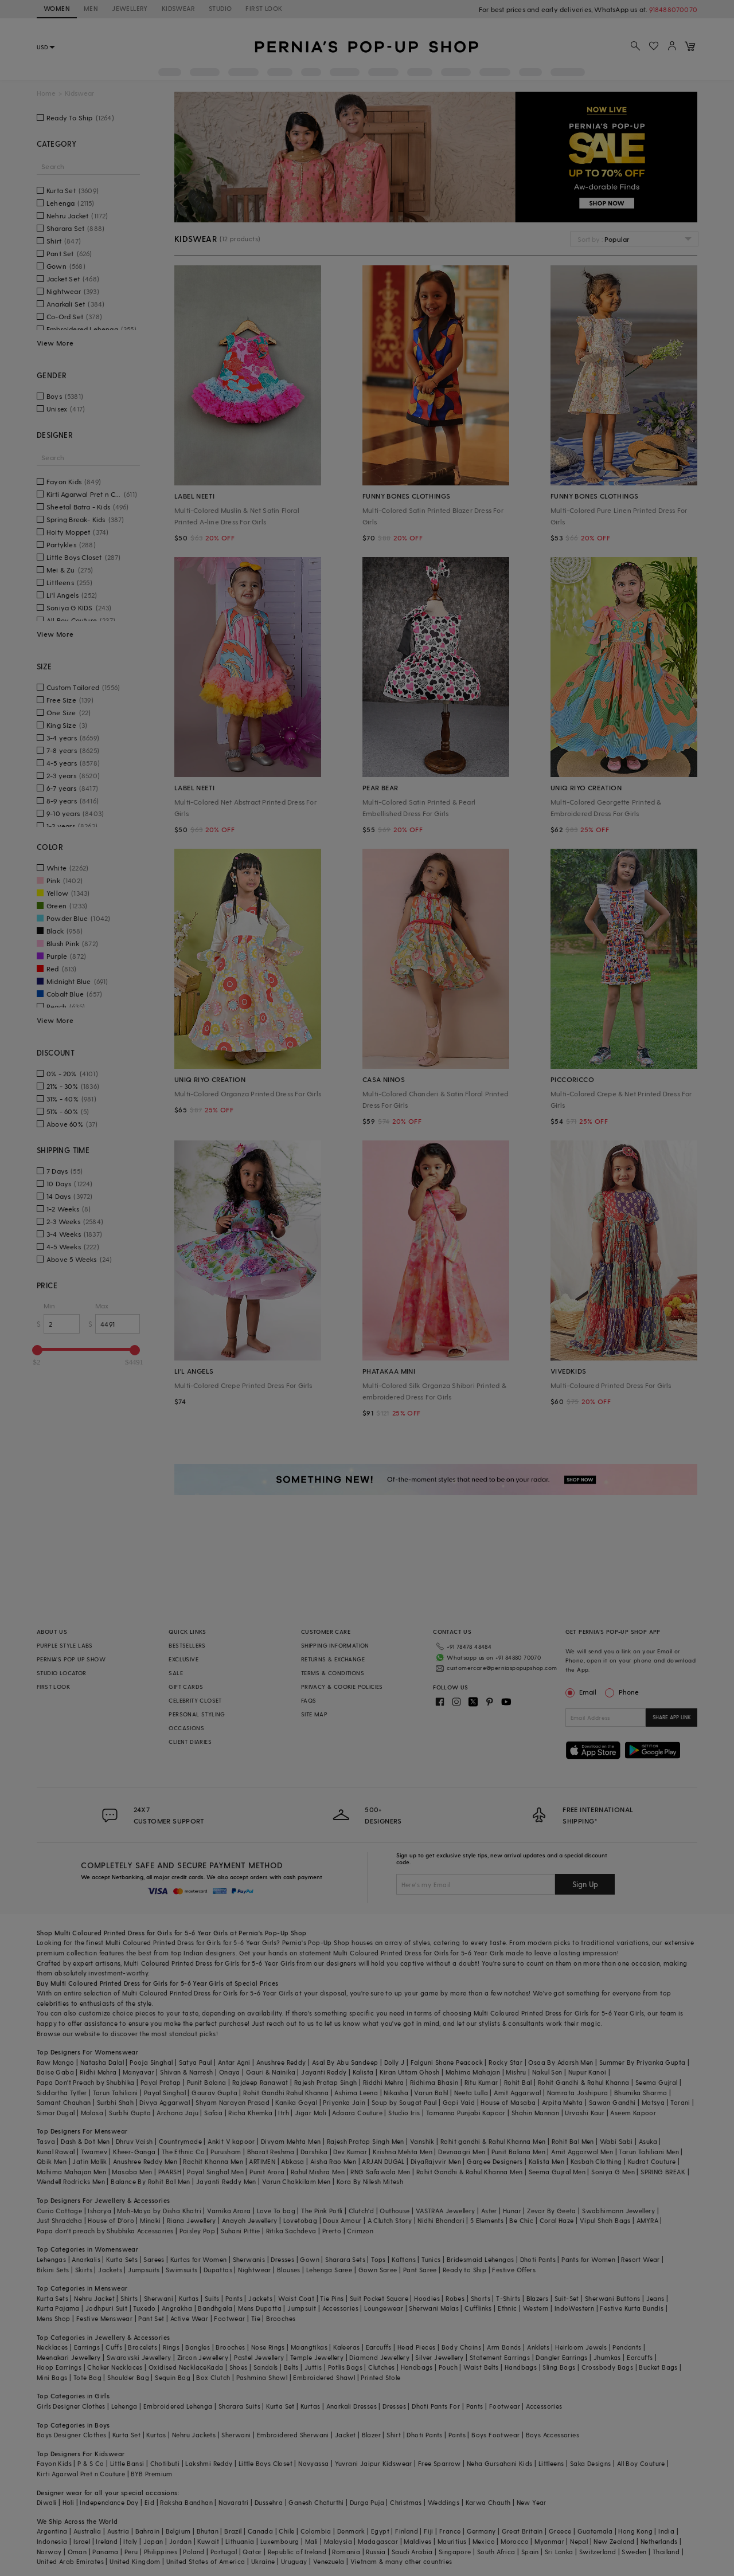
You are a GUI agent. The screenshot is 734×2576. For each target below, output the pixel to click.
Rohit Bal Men (573, 2141)
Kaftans (404, 2259)
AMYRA (647, 2220)
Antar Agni (234, 2062)
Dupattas (218, 2269)
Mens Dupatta (260, 2308)
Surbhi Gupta (130, 2112)
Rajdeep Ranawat (260, 2082)
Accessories (340, 2308)
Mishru (516, 2072)
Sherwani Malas (434, 2308)
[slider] (37, 1350)
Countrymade (180, 2141)
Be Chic (521, 2220)
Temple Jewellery (316, 2357)
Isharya (99, 2210)
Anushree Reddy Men (145, 2161)
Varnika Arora (229, 2210)
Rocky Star (505, 2062)
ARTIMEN (262, 2161)
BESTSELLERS (187, 1645)
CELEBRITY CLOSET (195, 1700)
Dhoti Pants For (436, 2406)
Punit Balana (207, 2082)
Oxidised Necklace (178, 2367)
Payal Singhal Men (215, 2171)
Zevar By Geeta (551, 2210)
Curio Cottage (59, 2210)
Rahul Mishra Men (318, 2171)
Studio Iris (404, 2112)
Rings (171, 2347)
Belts (291, 2367)
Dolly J (394, 2062)
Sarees (153, 2259)
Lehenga (124, 2406)
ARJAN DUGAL (383, 2161)
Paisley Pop (197, 2230)
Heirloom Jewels (581, 2347)
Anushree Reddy (281, 2062)
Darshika (313, 2151)
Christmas (406, 2502)
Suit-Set (567, 2298)
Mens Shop (54, 2318)
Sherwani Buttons (612, 2298)
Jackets (110, 2269)
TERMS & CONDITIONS (332, 1672)
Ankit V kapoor (231, 2141)
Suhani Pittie (240, 2230)
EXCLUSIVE (183, 1659)
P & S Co (90, 2463)
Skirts (83, 2269)
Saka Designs (590, 2463)
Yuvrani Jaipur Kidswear (373, 2463)
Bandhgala (215, 2308)
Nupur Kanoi (587, 2072)
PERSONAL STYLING (197, 1714)
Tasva (46, 2141)
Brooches (280, 2318)
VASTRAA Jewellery (445, 2210)
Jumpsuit (301, 2308)
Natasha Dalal (102, 2062)
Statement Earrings (500, 2357)
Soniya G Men (613, 2171)
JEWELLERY (130, 8)
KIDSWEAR (178, 8)
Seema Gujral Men (557, 2171)
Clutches (381, 2367)
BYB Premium (151, 2473)
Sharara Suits (239, 2406)
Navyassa (313, 2463)
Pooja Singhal (151, 2062)
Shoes (238, 2367)
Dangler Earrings (561, 2357)
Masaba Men (132, 2171)
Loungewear (383, 2308)
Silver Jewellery (439, 2357)
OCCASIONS (186, 1727)
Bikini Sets (53, 2269)
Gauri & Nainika (270, 2072)
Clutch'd (361, 2210)
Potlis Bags (345, 2367)
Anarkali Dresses (351, 2406)
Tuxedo (144, 2308)
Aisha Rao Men (333, 2161)
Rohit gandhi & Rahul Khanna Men (492, 2141)
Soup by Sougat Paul (404, 2102)
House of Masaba (508, 2102)
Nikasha (396, 2092)
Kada (215, 2367)
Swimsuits (182, 2269)
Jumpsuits (144, 2269)
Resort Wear (640, 2259)
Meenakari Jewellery (69, 2357)
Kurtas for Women (198, 2259)
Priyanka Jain (344, 2102)
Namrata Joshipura (577, 2092)
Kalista (363, 2072)
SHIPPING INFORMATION (335, 1645)
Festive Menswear (104, 2318)
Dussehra (269, 2502)
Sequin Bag (172, 2377)
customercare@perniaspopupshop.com (488, 1666)
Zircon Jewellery (202, 2357)
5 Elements (486, 2220)
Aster (489, 2210)
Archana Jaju (177, 2112)
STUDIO (220, 8)
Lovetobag (300, 2220)
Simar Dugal (56, 2112)
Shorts (480, 2298)
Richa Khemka (250, 2112)
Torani (680, 2102)
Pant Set (151, 2318)
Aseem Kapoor (633, 2112)
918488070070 (673, 9)
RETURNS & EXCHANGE (333, 1659)
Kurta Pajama (58, 2308)
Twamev (94, 2151)
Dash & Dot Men (85, 2141)
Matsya (653, 2102)
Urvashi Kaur (584, 2112)
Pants (234, 2298)
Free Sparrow (439, 2463)
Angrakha (177, 2308)
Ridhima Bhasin (434, 2082)
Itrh (283, 2112)
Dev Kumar (350, 2151)
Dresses (282, 2259)
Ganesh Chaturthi (315, 2502)
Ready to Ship (464, 2269)
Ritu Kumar (481, 2082)
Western (536, 2308)
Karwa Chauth (488, 2502)
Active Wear (189, 2318)
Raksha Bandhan (186, 2502)
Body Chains (461, 2347)
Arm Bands (504, 2347)
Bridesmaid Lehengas (480, 2259)
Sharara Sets (345, 2259)
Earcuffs (379, 2347)
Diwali (46, 2502)
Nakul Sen (547, 2072)
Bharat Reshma (271, 2151)
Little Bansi (127, 2463)
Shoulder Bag (128, 2377)
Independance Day (109, 2502)
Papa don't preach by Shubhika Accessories (105, 2230)
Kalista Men (546, 2161)
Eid (149, 2502)
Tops (378, 2259)
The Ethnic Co (183, 2151)
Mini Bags (52, 2377)
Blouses (288, 2269)
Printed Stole (380, 2377)
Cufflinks (478, 2308)
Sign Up (585, 1884)
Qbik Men (52, 2161)
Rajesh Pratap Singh (325, 2082)
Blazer (371, 2434)
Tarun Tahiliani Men (649, 2151)
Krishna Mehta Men (402, 2151)
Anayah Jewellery (249, 2220)
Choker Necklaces (114, 2367)
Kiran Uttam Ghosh (410, 2072)
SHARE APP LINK (672, 1717)
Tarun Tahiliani (115, 2092)
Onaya (229, 2072)
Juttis (313, 2367)
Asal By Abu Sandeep (345, 2062)
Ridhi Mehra (98, 2072)
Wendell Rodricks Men (71, 2181)
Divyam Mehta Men (291, 2141)
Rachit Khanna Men (213, 2161)
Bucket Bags (658, 2367)
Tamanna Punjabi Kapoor (466, 2112)
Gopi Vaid (459, 2102)
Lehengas (51, 2259)
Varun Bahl (431, 2092)
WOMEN (57, 8)
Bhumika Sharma (640, 2092)
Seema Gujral (656, 2082)
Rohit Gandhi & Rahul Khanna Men (469, 2171)
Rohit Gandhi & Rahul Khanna (584, 2082)
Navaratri (233, 2502)
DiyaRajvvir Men (436, 2161)
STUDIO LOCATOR (62, 1672)
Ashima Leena (356, 2092)
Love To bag (276, 2210)
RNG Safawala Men (380, 2171)
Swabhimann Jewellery (618, 2210)
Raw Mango (56, 2062)
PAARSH (169, 2171)
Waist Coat (296, 2298)
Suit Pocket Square (379, 2298)
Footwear (229, 2318)
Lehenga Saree (329, 2269)
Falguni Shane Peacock (447, 2062)
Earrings (87, 2347)
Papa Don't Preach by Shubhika (86, 2082)
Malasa (92, 2112)
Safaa (213, 2112)
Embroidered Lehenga (178, 2406)
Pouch (448, 2367)
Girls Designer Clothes (71, 2406)
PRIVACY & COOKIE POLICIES (342, 1686)
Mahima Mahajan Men (71, 2171)
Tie (255, 2318)
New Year (531, 2502)
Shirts (129, 2298)
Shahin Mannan (535, 2112)
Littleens (551, 2463)
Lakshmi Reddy (208, 2463)
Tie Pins (331, 2298)
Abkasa (292, 2161)
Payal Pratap (160, 2082)
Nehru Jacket (94, 2298)
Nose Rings (268, 2347)
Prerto (331, 2230)
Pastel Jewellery (259, 2357)
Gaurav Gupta (214, 2092)
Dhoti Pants (538, 2259)
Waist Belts (480, 2367)
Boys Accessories (552, 2434)
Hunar (512, 2210)
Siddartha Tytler (62, 2092)
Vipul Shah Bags (605, 2220)
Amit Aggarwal (517, 2092)
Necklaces (52, 2347)
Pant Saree (420, 2269)
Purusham (225, 2151)
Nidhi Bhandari (440, 2220)
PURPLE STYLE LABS (65, 1645)
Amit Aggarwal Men (582, 2151)
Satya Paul (195, 2062)
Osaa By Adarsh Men (560, 2062)
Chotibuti (165, 2463)
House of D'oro (111, 2220)
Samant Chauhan (64, 2102)
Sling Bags (558, 2367)
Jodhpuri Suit (106, 2308)
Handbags (417, 2367)
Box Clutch (213, 2377)
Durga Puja (367, 2502)
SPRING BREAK (663, 2171)
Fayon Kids (54, 2463)
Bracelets (142, 2347)
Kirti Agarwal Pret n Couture (81, 2473)
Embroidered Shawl (324, 2377)
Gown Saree (377, 2269)
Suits (212, 2298)
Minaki (150, 2220)
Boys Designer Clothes (71, 2434)
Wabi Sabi (616, 2141)
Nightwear (254, 2269)
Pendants (626, 2347)
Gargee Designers (494, 2161)
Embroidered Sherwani (293, 2434)
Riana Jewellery (191, 2220)
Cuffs (114, 2347)
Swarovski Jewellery (139, 2357)
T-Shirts (508, 2298)
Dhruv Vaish (134, 2141)
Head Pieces (416, 2347)
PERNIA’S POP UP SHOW (71, 1659)
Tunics (430, 2259)
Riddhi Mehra (383, 2082)
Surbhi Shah (115, 2102)
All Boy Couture (641, 2463)
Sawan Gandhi (612, 2102)
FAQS (309, 1700)
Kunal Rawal (56, 2151)
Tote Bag (87, 2377)
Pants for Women (588, 2259)
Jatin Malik (89, 2161)
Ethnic (507, 2308)
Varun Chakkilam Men (296, 2181)
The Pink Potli (322, 2210)
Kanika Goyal (296, 2102)
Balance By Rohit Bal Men (150, 2181)
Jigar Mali (310, 2112)
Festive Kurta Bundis (631, 2308)
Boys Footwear (495, 2434)
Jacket (345, 2434)
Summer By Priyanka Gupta (642, 2062)
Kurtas (188, 2298)
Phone (628, 1692)
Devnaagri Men (461, 2151)
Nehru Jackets (194, 2434)
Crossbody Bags (607, 2367)
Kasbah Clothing (596, 2161)
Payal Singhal (165, 2092)
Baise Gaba (55, 2072)
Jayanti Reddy (323, 2072)
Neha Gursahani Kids (500, 2463)
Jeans (655, 2298)
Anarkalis (86, 2259)
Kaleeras (346, 2347)
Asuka (648, 2141)
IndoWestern (574, 2308)
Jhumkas (607, 2357)
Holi (69, 2502)
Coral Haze (557, 2220)
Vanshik (422, 2141)
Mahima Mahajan (473, 2072)
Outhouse (394, 2210)
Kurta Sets (122, 2259)
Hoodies (427, 2298)
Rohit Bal (518, 2082)
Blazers (537, 2298)
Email (582, 1692)
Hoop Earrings (59, 2367)
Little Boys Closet (265, 2463)
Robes (455, 2298)
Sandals (265, 2367)
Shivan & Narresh (186, 2072)
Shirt (393, 2434)
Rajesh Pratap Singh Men (365, 2141)
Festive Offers (514, 2269)
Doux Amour (342, 2220)
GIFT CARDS (186, 1686)
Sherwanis (249, 2259)
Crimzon (360, 2230)
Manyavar (138, 2072)
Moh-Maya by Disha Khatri (159, 2210)
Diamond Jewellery (379, 2357)
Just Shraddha (59, 2220)
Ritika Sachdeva (291, 2230)
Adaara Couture (357, 2112)
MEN (91, 8)
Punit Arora (266, 2171)
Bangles (197, 2347)
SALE (176, 1672)
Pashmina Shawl (262, 2377)
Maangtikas (309, 2347)
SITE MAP (314, 1714)
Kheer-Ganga (134, 2151)
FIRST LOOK (263, 8)
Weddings (443, 2502)
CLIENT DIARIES (190, 1741)
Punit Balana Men (518, 2151)
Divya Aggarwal (164, 2102)
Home (46, 93)
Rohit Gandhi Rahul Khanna (286, 2092)
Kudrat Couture (652, 2161)
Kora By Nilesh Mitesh (370, 2181)
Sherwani (158, 2298)
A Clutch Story (390, 2220)
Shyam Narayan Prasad (233, 2102)
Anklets (538, 2347)
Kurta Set (280, 2406)
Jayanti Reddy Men (226, 2181)
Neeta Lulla (471, 2092)
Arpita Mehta (562, 2102)
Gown (309, 2259)
